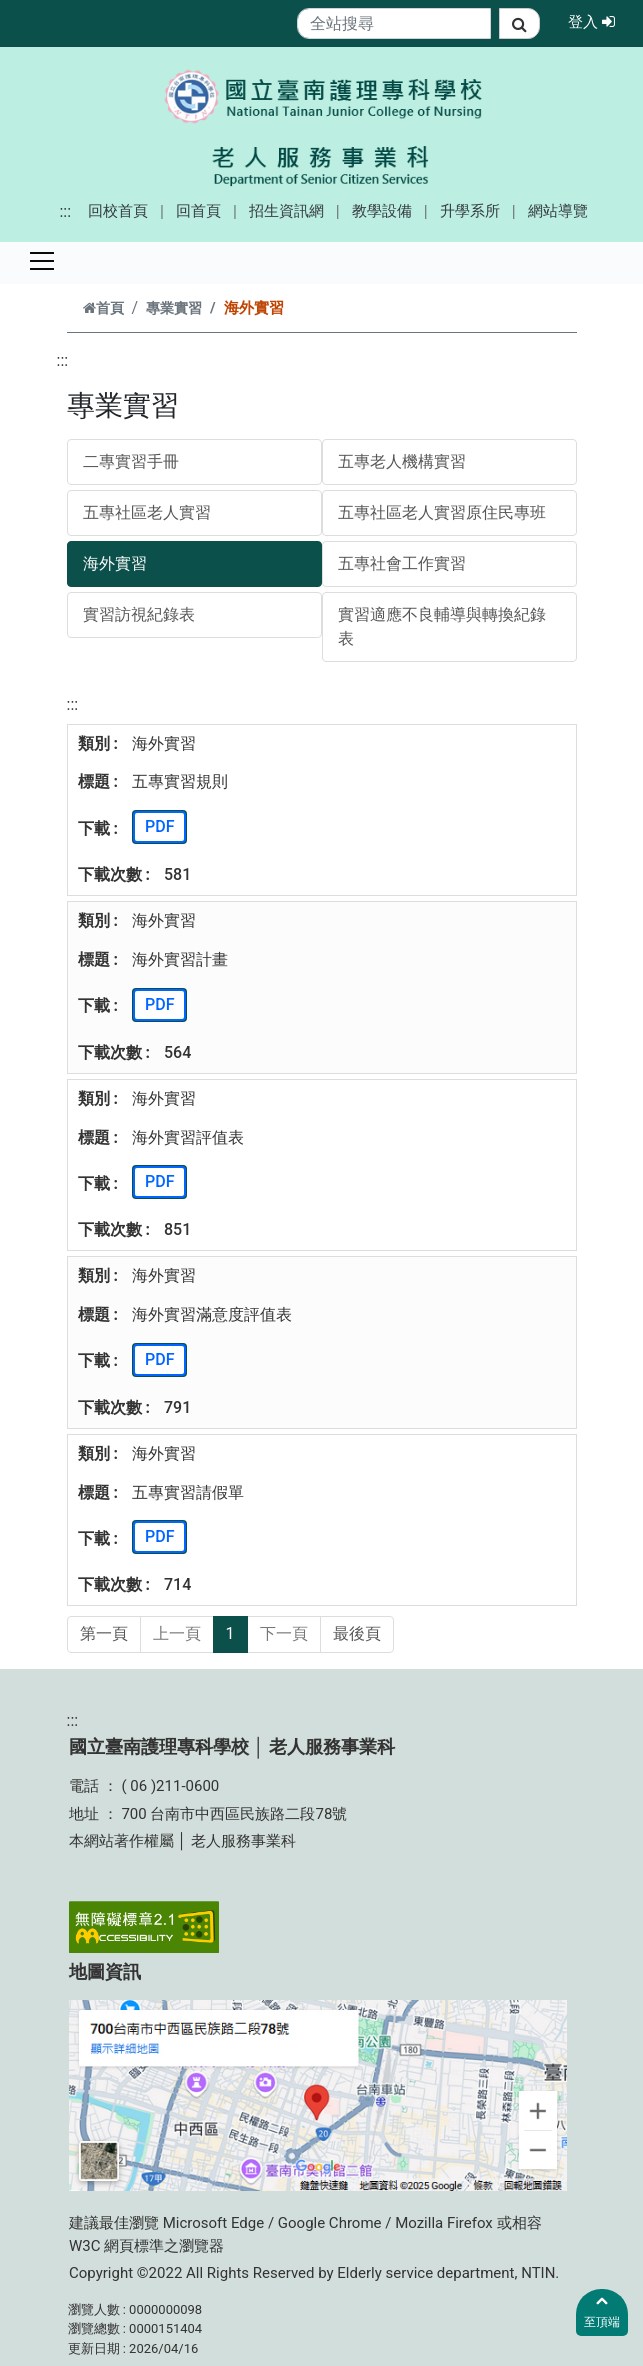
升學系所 (470, 211)
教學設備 (382, 211)
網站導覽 (558, 211)
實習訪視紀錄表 (139, 614)
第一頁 (104, 1633)
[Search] (394, 23)
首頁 (103, 308)
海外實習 (115, 563)
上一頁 (177, 1633)
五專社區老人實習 (147, 512)
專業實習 (174, 308)
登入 (597, 21)
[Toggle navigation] (42, 261)
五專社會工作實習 (402, 563)
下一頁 (284, 1633)
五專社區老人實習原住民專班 (442, 512)
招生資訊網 (286, 211)
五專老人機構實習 (402, 461)
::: (65, 211)
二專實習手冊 (131, 461)
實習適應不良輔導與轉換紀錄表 (442, 626)
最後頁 (357, 1633)
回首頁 (198, 211)
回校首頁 (118, 211)
